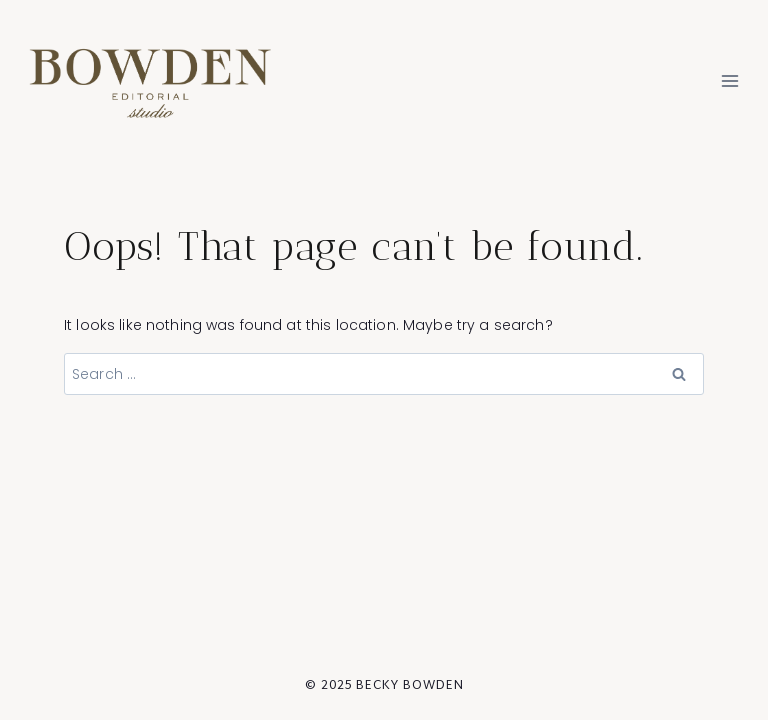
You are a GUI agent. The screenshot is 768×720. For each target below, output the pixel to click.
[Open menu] (729, 81)
